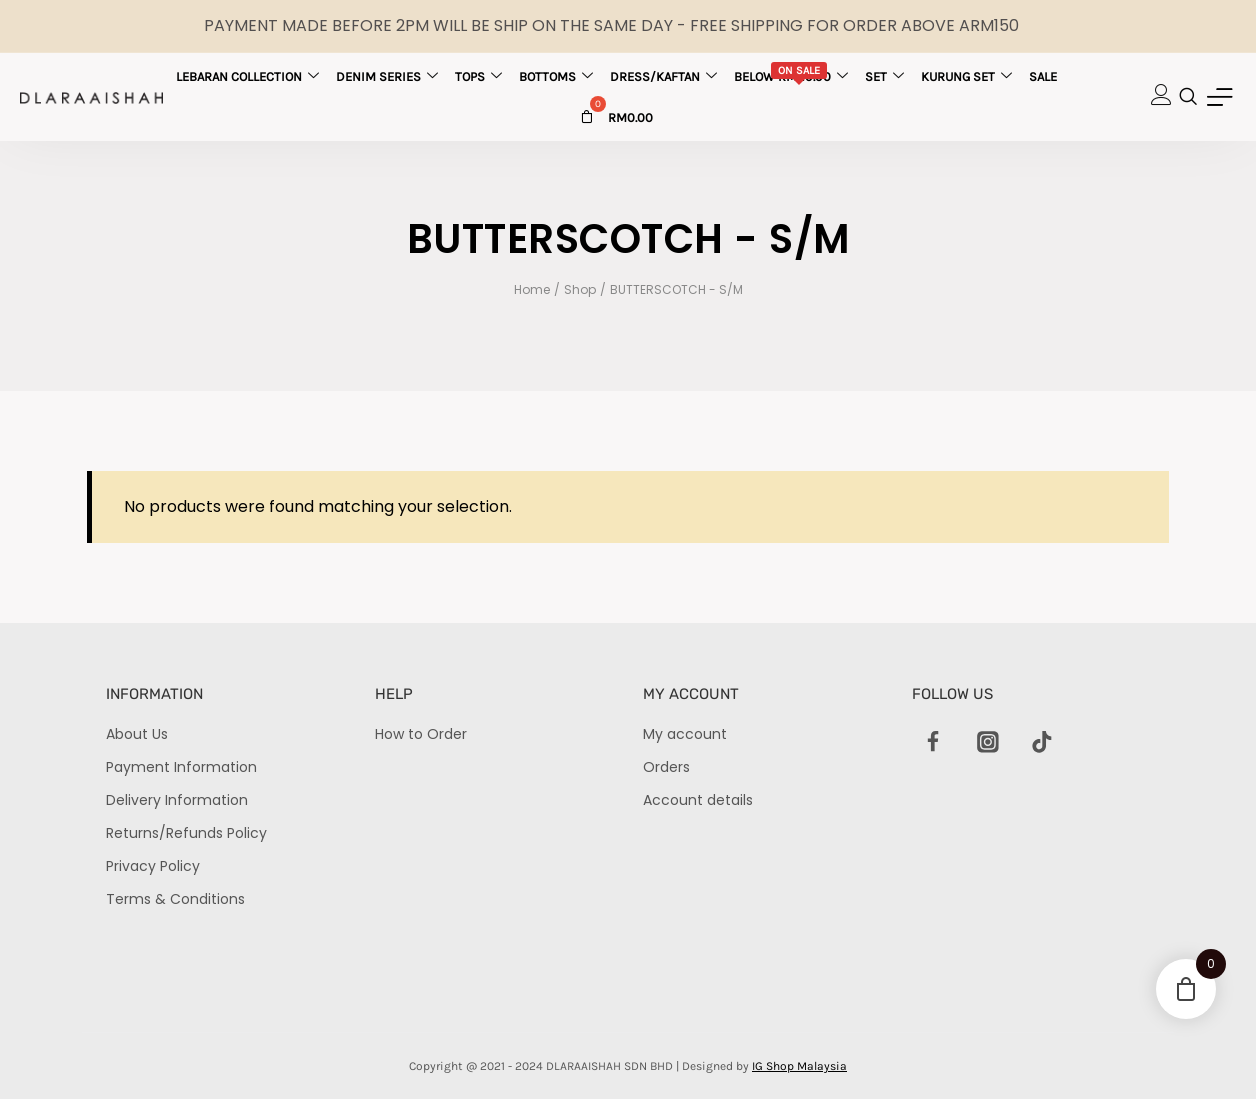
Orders (666, 767)
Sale (1043, 76)
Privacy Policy (153, 866)
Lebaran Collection (247, 76)
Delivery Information (177, 800)
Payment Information (181, 767)
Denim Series (387, 76)
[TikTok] (1042, 743)
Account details (698, 800)
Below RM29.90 (791, 74)
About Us (137, 734)
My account (685, 734)
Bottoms (556, 76)
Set (884, 76)
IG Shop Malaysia (799, 1066)
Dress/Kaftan (663, 76)
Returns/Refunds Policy (186, 833)
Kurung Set (966, 76)
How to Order (421, 734)
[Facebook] (934, 743)
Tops (478, 76)
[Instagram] (988, 743)
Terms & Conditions (175, 899)
